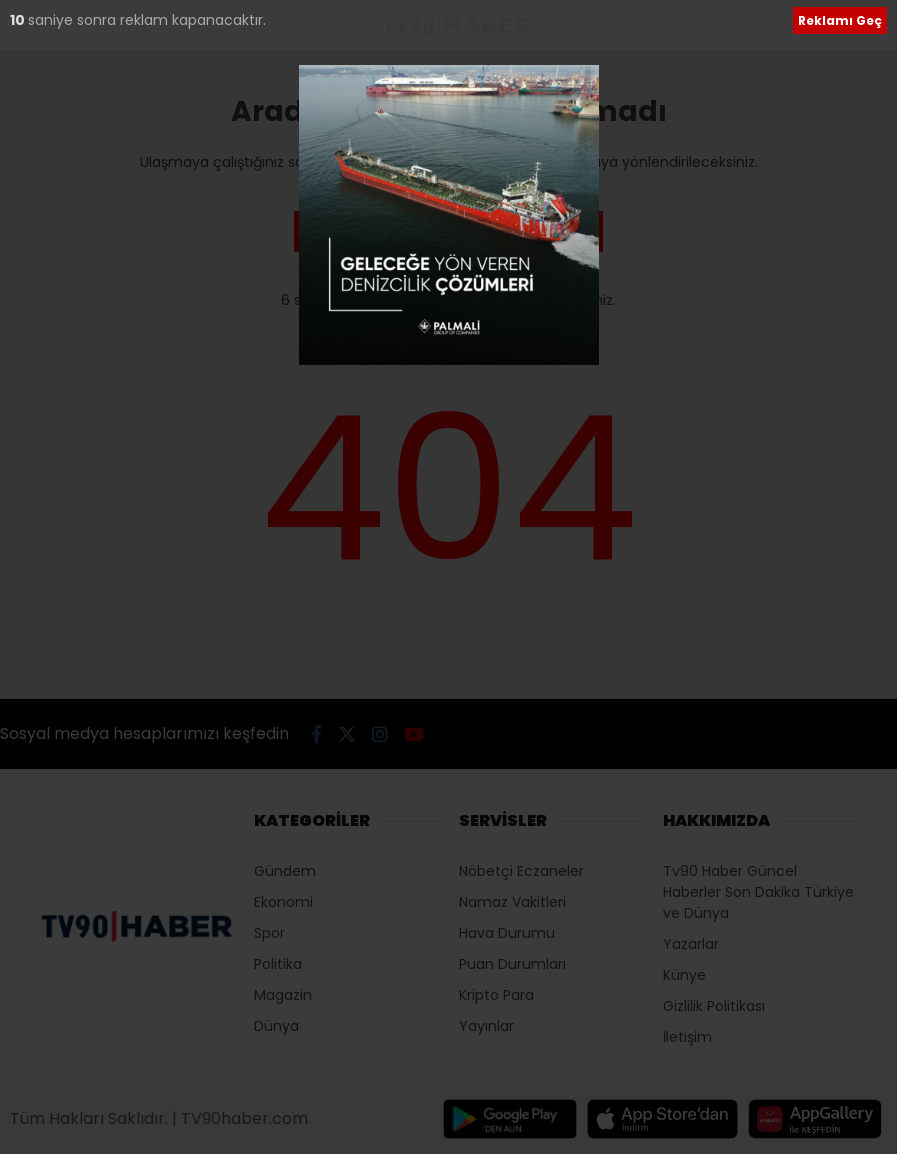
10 (19, 20)
